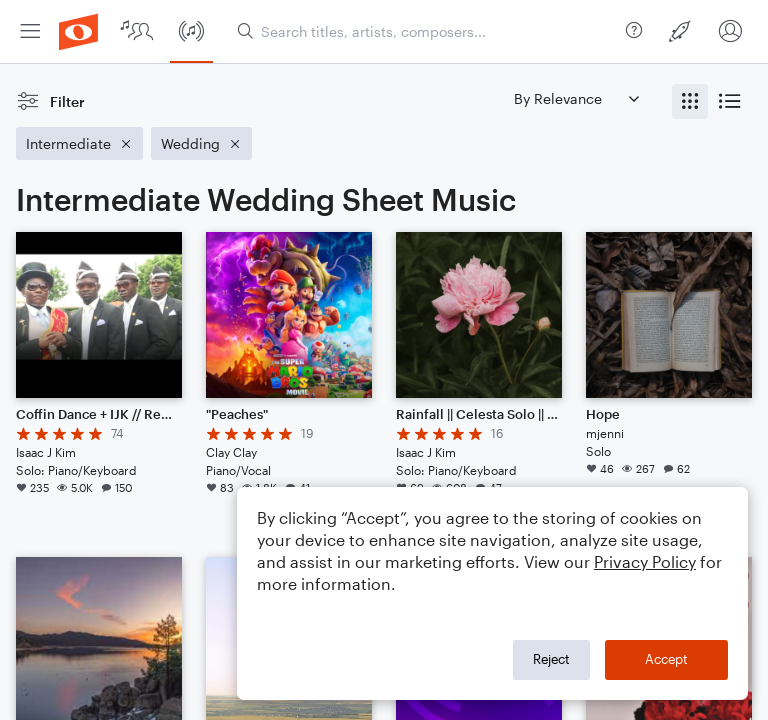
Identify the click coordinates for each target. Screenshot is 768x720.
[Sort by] (576, 98)
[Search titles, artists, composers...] (427, 31)
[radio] (690, 101)
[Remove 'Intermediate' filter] (79, 143)
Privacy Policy (645, 561)
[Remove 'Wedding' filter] (201, 143)
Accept (666, 659)
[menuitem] (30, 31)
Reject (551, 659)
